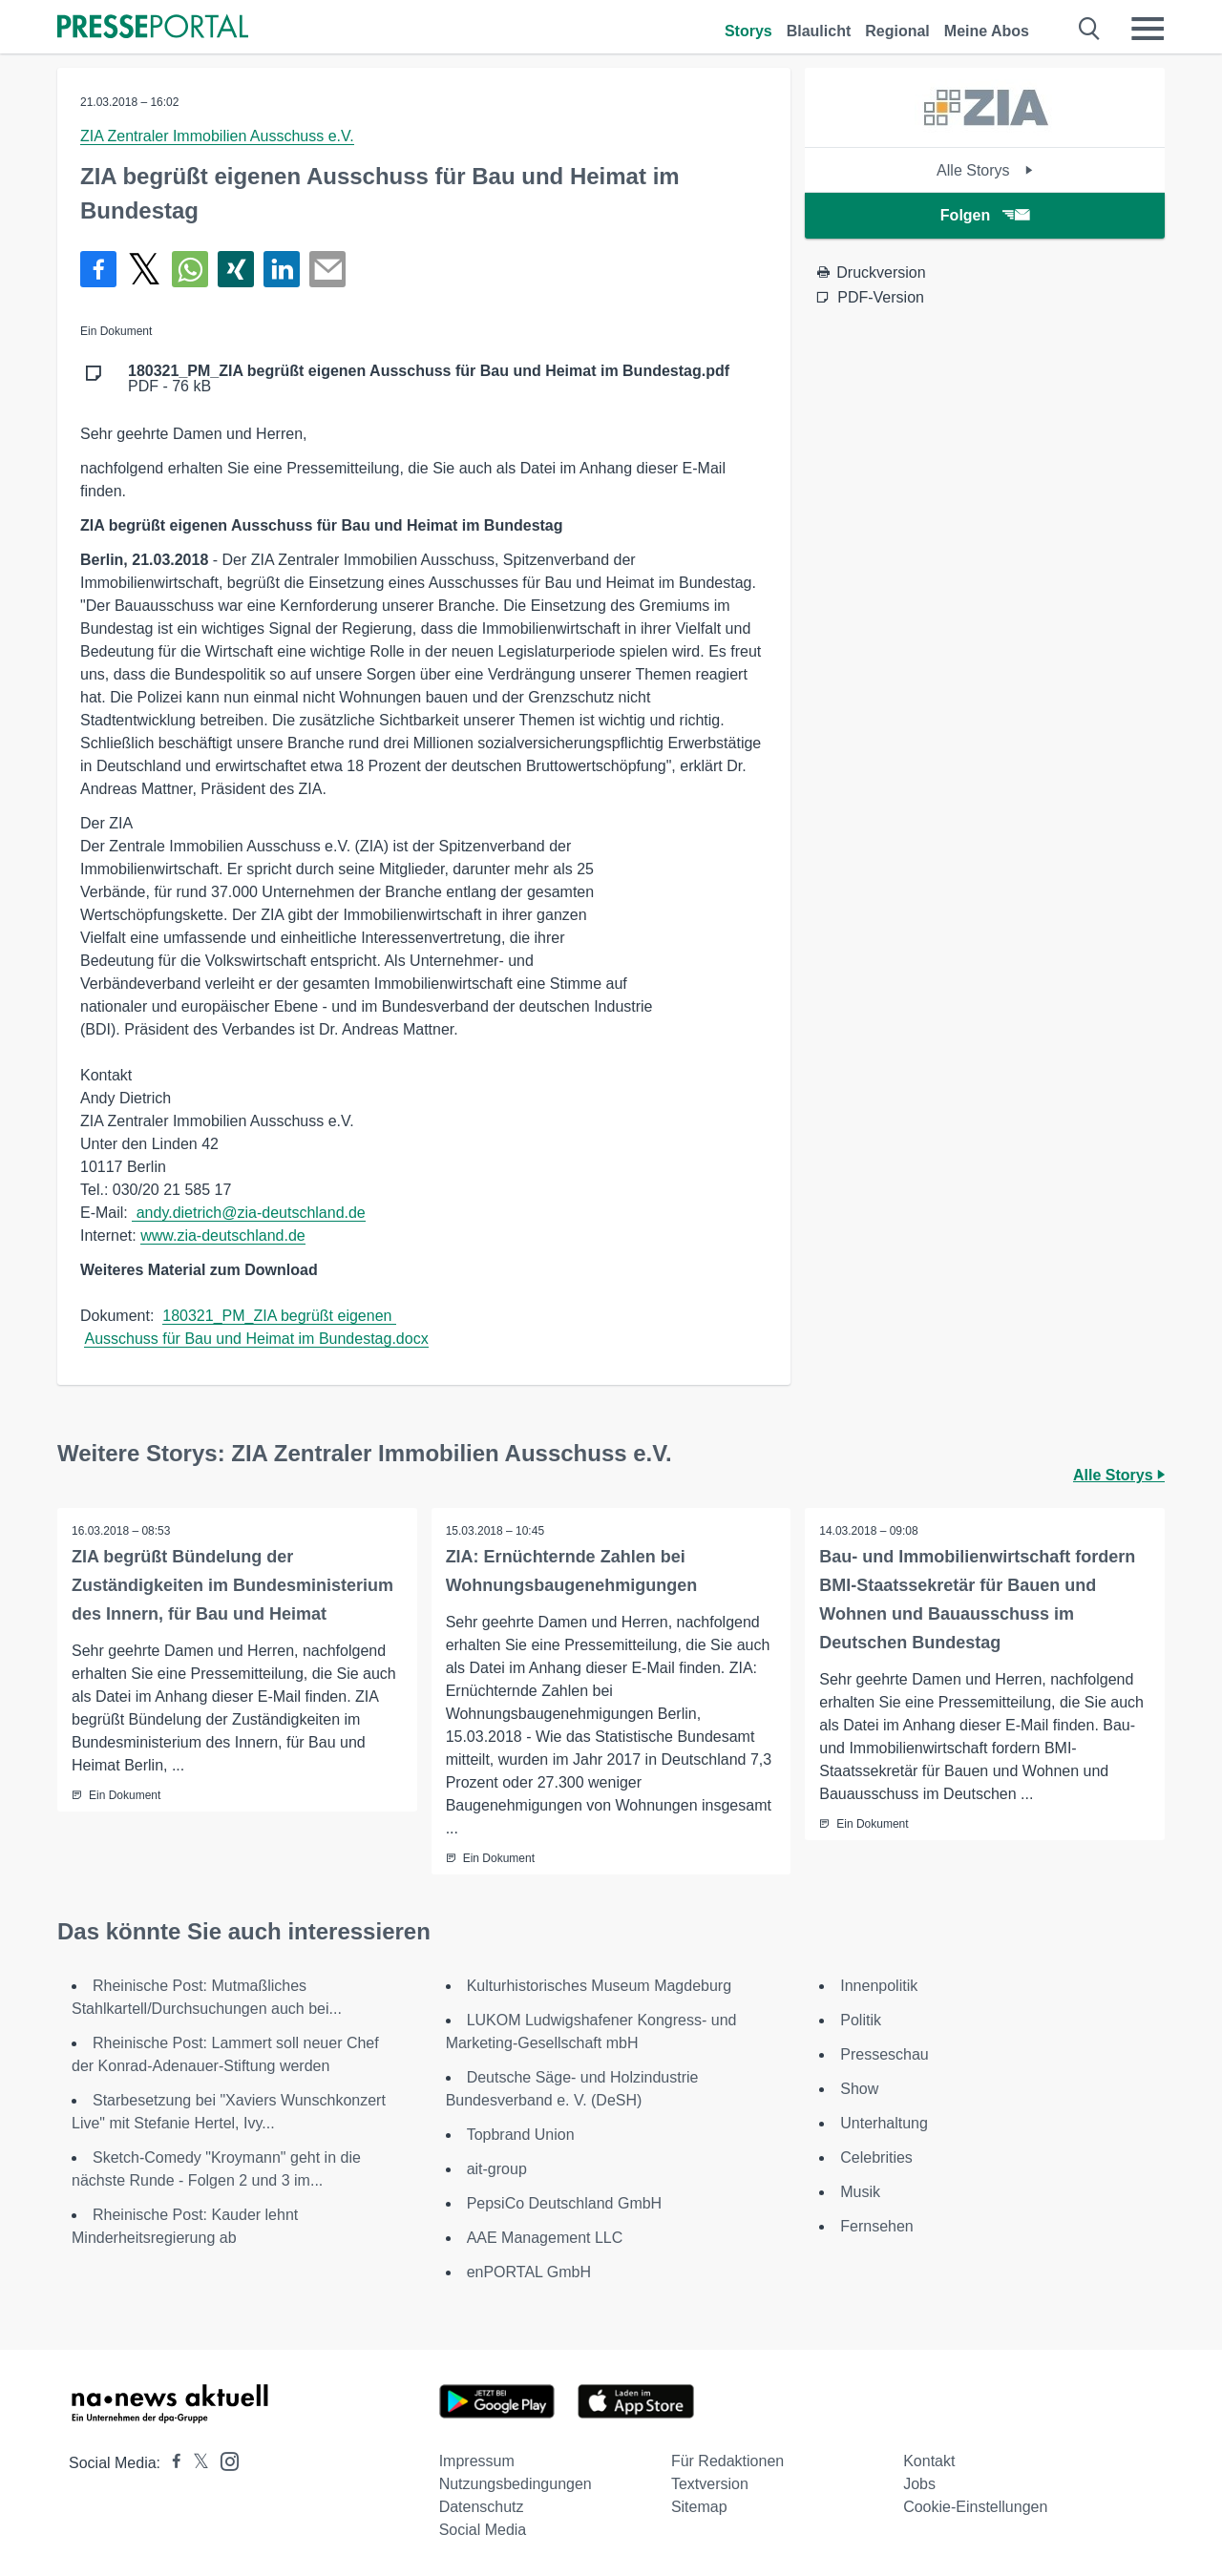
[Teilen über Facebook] (98, 269)
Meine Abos (986, 31)
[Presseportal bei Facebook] (170, 2463)
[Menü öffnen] (1147, 28)
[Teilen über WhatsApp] (190, 269)
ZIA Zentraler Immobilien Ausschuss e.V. (217, 136)
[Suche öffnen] (1090, 28)
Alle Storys (985, 170)
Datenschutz (481, 2507)
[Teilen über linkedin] (281, 269)
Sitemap (699, 2507)
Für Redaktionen (727, 2461)
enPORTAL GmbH (529, 2272)
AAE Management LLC (545, 2238)
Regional (897, 31)
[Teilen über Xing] (236, 269)
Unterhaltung (884, 2123)
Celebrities (876, 2157)
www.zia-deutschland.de (223, 1235)
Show (859, 2089)
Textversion (709, 2484)
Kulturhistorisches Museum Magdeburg (599, 1986)
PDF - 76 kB (428, 379)
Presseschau (884, 2054)
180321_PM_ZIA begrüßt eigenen (279, 1316)
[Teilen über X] (144, 269)
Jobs (919, 2484)
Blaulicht (819, 31)
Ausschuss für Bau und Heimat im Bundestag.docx (256, 1338)
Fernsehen (877, 2226)
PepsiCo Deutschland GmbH (565, 2203)
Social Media (483, 2530)
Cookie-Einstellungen (975, 2507)
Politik (860, 2020)
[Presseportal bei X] (195, 2463)
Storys (748, 31)
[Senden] (327, 269)
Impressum (477, 2461)
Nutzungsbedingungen (515, 2484)
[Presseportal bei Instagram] (224, 2460)
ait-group (497, 2169)
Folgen (984, 215)
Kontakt (929, 2461)
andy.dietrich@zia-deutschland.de (249, 1212)
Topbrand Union (521, 2134)
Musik (860, 2192)
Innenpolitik (878, 1986)
